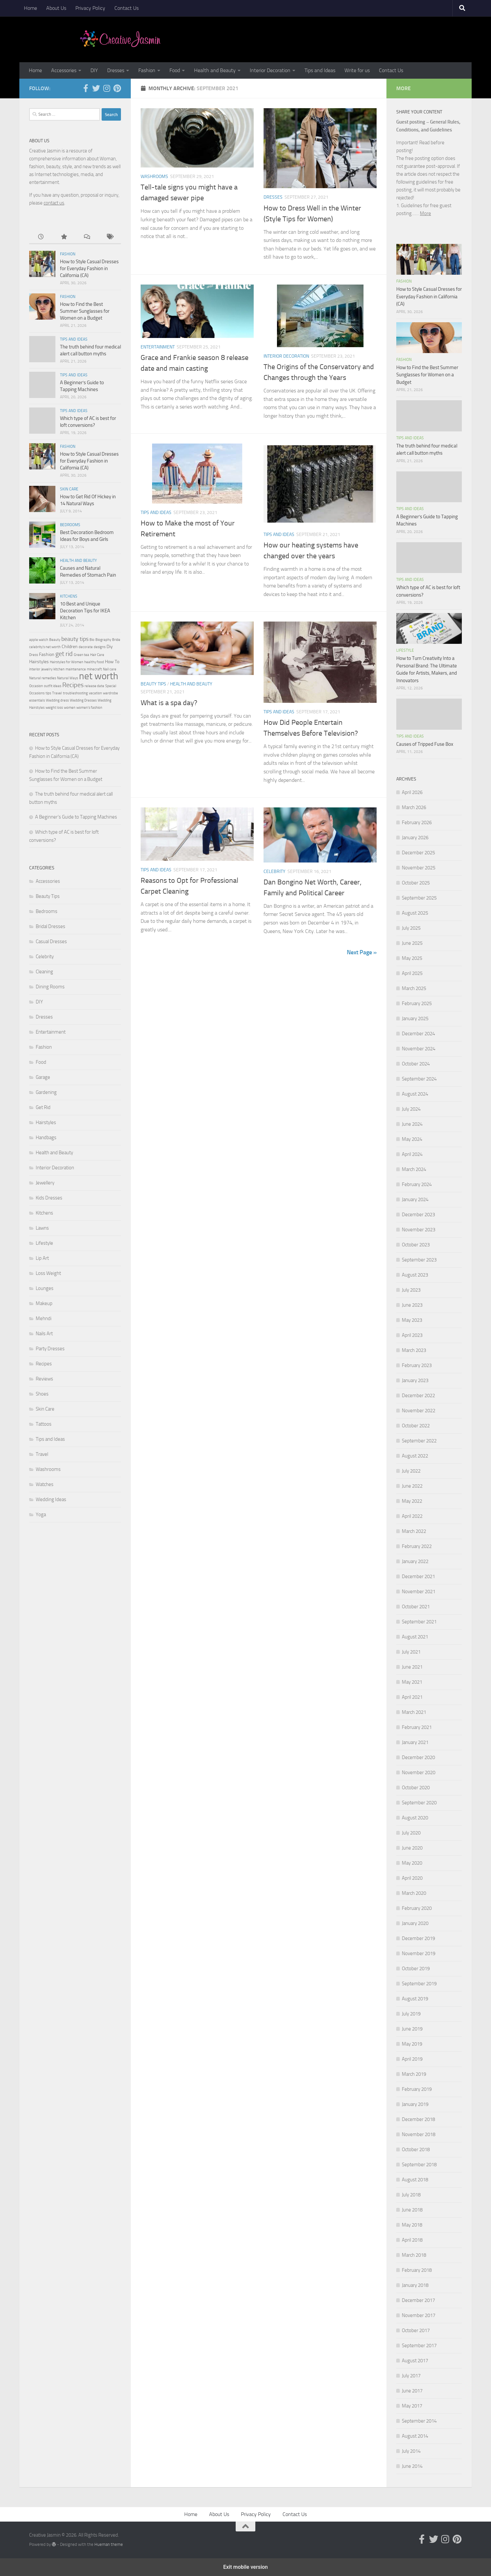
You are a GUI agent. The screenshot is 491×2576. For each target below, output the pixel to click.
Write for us (357, 70)
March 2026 (414, 807)
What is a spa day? (169, 703)
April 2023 (412, 1335)
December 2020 (418, 1757)
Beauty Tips (153, 684)
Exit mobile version (245, 2567)
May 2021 (412, 1682)
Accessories (63, 70)
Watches (44, 1484)
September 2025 (419, 898)
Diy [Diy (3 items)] (110, 646)
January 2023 (415, 1380)
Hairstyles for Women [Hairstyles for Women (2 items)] (66, 662)
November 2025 (418, 868)
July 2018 (411, 2195)
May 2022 (412, 1501)
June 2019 (412, 2029)
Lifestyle (44, 1243)
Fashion (146, 70)
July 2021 (411, 1652)
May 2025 (412, 958)
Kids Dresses (49, 1198)
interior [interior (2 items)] (34, 669)
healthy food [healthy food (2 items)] (94, 662)
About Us (56, 8)
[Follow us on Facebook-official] (85, 88)
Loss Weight (48, 1273)
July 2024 (411, 1109)
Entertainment (158, 347)
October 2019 (416, 1969)
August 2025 (415, 913)
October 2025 (416, 883)
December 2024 (418, 1034)
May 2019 (412, 2044)
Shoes (42, 1394)
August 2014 (415, 2436)
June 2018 (412, 2210)
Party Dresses (50, 1349)
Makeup (44, 1303)
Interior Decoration (270, 70)
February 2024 (417, 1184)
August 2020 (415, 1818)
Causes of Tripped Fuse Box (424, 744)
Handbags (46, 1137)
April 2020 (412, 1878)
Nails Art (44, 1334)
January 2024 (415, 1199)
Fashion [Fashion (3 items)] (46, 654)
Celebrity (274, 871)
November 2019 (418, 1953)
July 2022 (411, 1471)
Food (174, 70)
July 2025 (411, 928)
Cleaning (44, 972)
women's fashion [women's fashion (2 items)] (89, 707)
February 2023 (417, 1365)
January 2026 (415, 838)
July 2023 (411, 1290)
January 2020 (415, 1923)
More (425, 213)
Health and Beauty (215, 70)
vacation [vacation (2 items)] (95, 693)
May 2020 (412, 1863)
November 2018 (418, 2134)
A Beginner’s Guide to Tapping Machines (76, 817)
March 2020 (414, 1893)
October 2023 (416, 1245)
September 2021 (419, 1622)
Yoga (41, 1514)
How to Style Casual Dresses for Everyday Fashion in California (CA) (89, 268)
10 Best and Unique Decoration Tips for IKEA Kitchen (85, 611)
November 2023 (418, 1230)
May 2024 (412, 1139)
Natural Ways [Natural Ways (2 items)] (67, 678)
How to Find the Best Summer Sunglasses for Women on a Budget (84, 311)
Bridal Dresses (50, 926)
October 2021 (416, 1607)
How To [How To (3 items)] (112, 661)
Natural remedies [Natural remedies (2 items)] (42, 678)
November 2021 (418, 1592)
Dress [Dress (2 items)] (33, 655)
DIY (94, 70)
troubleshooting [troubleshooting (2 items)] (75, 693)
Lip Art (42, 1258)
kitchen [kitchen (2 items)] (59, 669)
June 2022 (412, 1486)
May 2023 (412, 1320)
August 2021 (415, 1637)
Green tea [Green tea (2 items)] (81, 655)
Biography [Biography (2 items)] (103, 640)
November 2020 (418, 1772)
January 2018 (415, 2285)
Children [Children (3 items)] (70, 646)
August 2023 (415, 1275)
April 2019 (412, 2059)
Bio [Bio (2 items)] (91, 640)
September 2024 (419, 1079)
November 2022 (418, 1411)
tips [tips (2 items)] (48, 693)
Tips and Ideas (319, 70)
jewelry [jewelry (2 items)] (46, 669)
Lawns (42, 1228)
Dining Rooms (50, 987)
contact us (54, 203)
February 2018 (417, 2270)
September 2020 (419, 1803)
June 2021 (412, 1667)
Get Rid (43, 1107)
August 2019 (415, 1999)
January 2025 (415, 1018)
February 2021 (417, 1727)
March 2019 (414, 2074)
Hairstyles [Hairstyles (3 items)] (39, 661)
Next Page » (362, 952)
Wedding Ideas (51, 1499)
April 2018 (412, 2240)
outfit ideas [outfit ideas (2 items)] (52, 686)
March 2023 (414, 1350)
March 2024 (414, 1169)
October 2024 (416, 1064)
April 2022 (412, 1516)
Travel (42, 1454)
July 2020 (411, 1833)
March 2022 (414, 1531)
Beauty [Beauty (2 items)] (54, 640)
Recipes (44, 1364)
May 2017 (412, 2406)
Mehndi (43, 1318)
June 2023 (412, 1305)
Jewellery (45, 1183)
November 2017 (418, 2315)
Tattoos (43, 1424)
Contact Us (126, 8)
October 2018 (416, 2149)
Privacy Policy (90, 8)
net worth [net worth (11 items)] (98, 676)
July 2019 (411, 2014)
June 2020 (412, 1848)
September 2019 (419, 1984)
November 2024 (418, 1049)
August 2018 (415, 2180)
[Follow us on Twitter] (96, 88)
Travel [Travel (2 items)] (57, 693)
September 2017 (419, 2345)
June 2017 (412, 2391)
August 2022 (415, 1456)
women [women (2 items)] (69, 707)
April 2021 (412, 1697)
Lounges (44, 1288)
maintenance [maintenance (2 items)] (76, 669)
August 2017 (415, 2361)
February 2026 (417, 822)
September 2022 (419, 1441)
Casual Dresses (51, 941)
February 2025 (417, 1003)
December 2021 (418, 1576)
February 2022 (417, 1546)
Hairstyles (46, 1122)
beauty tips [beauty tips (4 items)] (74, 639)
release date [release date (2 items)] (94, 686)
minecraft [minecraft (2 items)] (94, 669)
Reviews (44, 1379)
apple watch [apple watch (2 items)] (38, 640)
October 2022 (416, 1426)
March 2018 (414, 2255)
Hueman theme (108, 2544)
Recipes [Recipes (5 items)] (73, 685)
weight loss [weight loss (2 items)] (54, 707)
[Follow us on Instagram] (106, 88)
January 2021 (415, 1742)
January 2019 (415, 2104)
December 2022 (418, 1395)
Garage (43, 1077)
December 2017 (418, 2300)
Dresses (115, 70)
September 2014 (419, 2421)
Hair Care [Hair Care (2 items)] (97, 655)
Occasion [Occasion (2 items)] (36, 686)
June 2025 (412, 943)
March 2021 (414, 1712)
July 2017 (411, 2376)
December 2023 (418, 1215)
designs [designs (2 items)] (100, 647)
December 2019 (418, 1938)
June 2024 (412, 1124)
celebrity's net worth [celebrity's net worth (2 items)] (45, 647)
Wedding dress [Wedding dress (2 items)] (57, 700)
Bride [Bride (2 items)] (116, 640)
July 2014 (411, 2451)
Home (30, 8)
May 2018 (412, 2225)
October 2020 (416, 1788)
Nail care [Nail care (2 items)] (109, 669)
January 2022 (415, 1561)
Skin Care (69, 489)
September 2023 (419, 1260)
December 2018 (418, 2119)
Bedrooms (70, 525)
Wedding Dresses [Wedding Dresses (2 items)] (83, 700)
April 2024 (412, 1154)
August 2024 (415, 1094)
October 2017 (416, 2330)
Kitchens (68, 596)
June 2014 (412, 2466)
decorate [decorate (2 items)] (86, 647)
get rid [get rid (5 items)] (64, 654)
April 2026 (412, 792)
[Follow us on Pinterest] (117, 88)
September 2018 (419, 2165)
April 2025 (412, 973)
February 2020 (417, 1908)
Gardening (46, 1092)
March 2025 (414, 988)
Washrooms (154, 176)
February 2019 (417, 2089)
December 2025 (418, 853)
